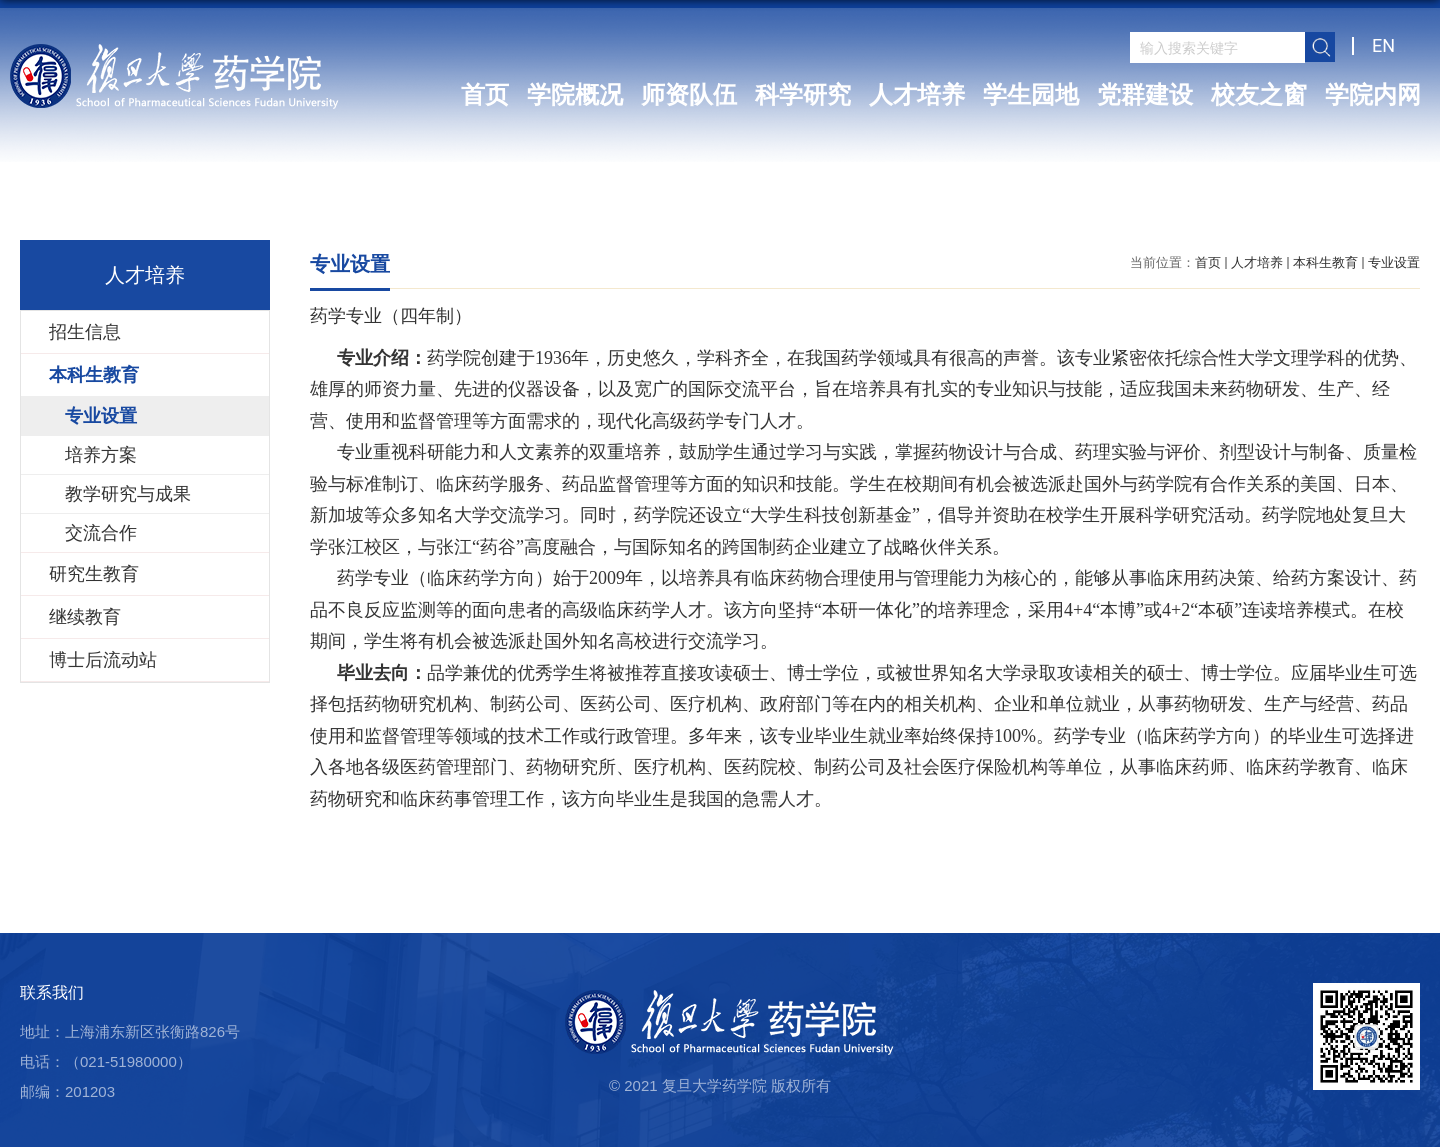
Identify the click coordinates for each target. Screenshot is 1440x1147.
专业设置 (1394, 262)
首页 (485, 95)
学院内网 (1373, 95)
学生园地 (1031, 95)
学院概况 (575, 95)
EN (1383, 45)
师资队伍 (689, 95)
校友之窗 (1259, 95)
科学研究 (803, 95)
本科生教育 (1325, 262)
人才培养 (917, 95)
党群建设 (1145, 95)
